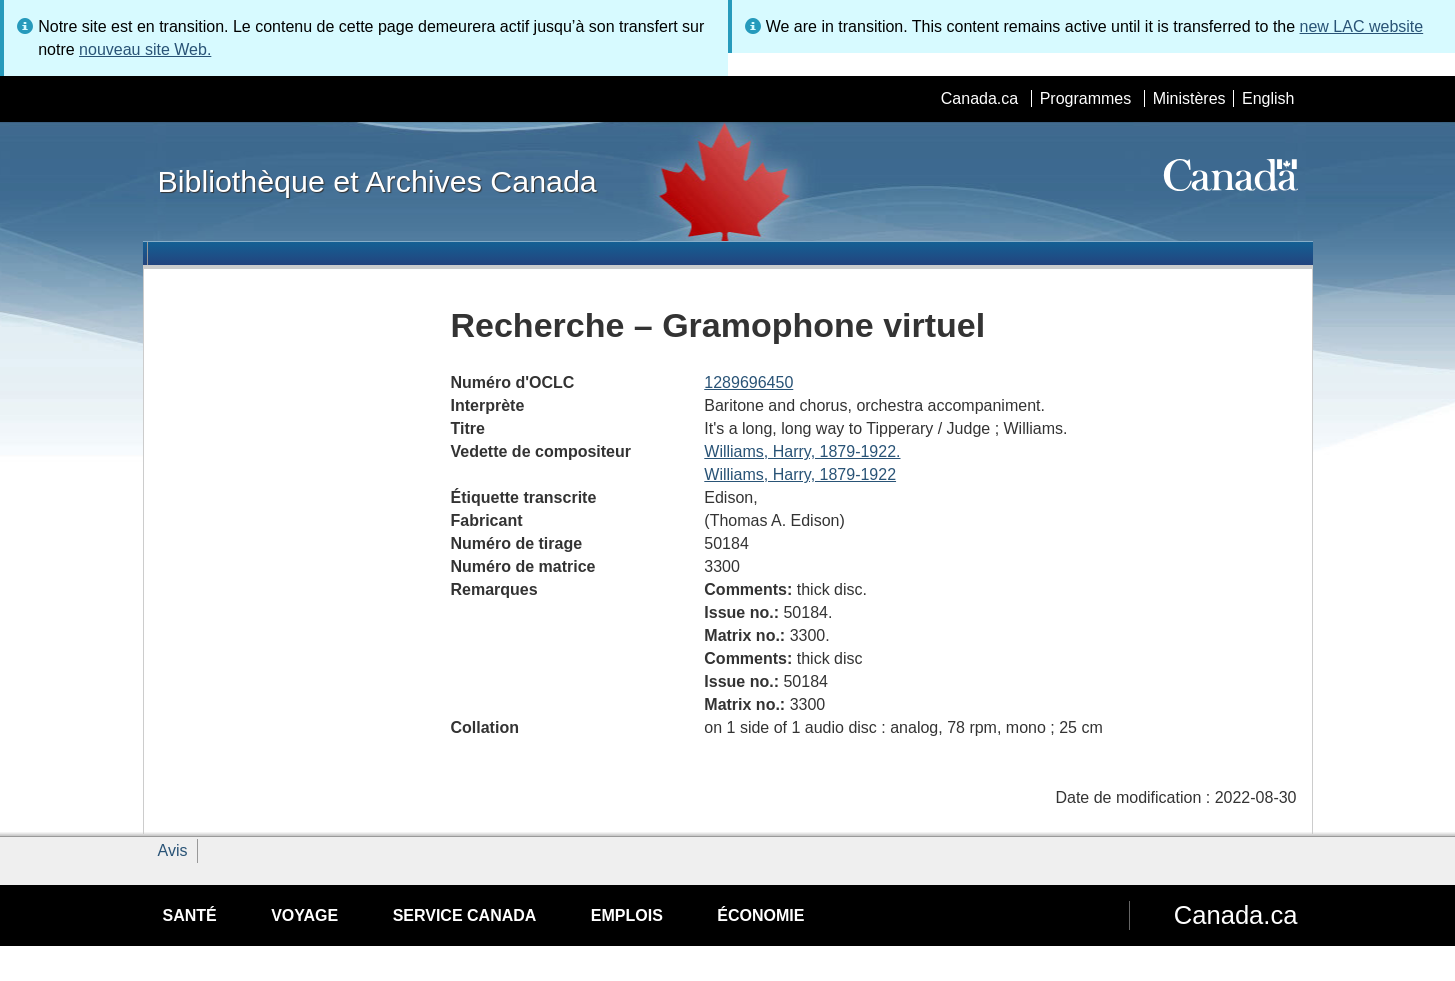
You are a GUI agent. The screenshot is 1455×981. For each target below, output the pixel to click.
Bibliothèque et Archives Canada (377, 181)
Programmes (1086, 98)
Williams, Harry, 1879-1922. (802, 451)
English (1268, 98)
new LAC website (1362, 26)
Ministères (1189, 98)
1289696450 (748, 382)
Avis (173, 850)
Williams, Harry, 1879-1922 (800, 474)
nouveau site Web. (145, 49)
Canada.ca (979, 98)
